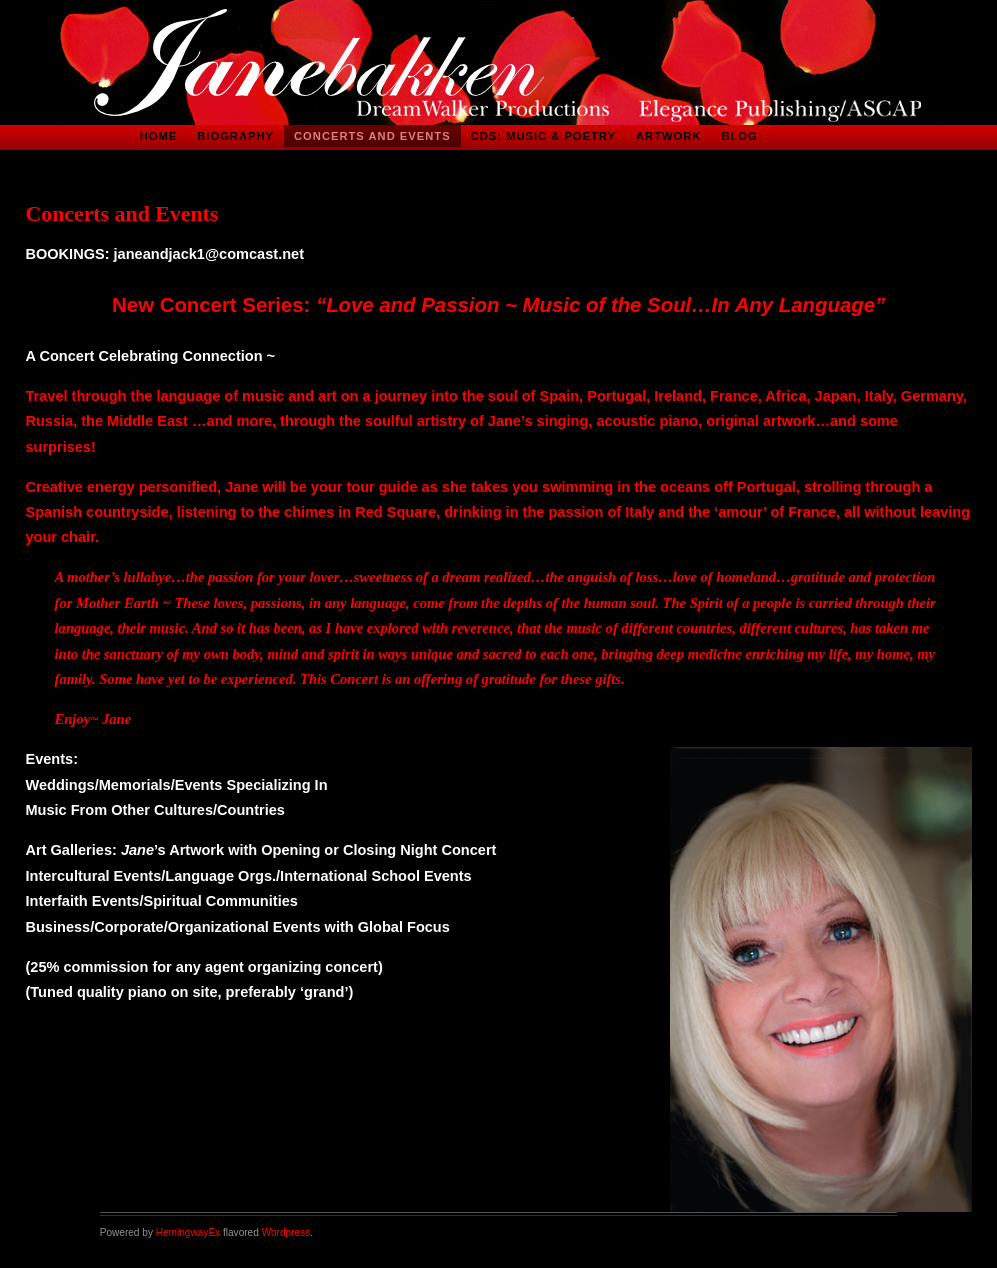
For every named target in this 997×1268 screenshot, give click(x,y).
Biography (235, 136)
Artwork (668, 136)
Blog (739, 136)
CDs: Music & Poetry (543, 136)
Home (159, 136)
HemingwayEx (188, 1232)
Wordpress (286, 1232)
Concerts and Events (372, 136)
